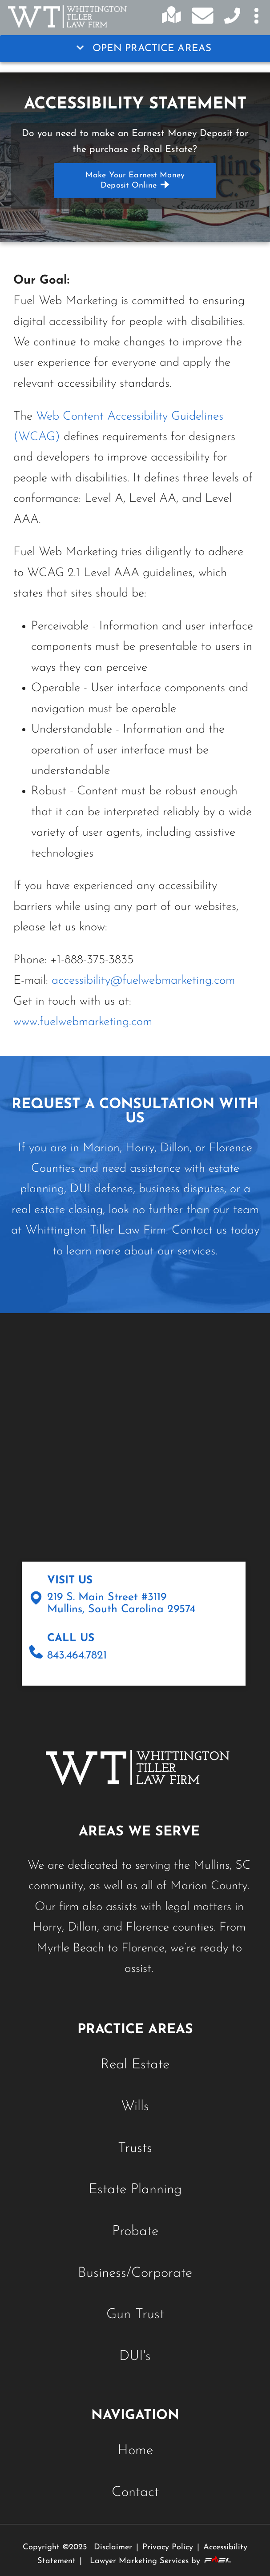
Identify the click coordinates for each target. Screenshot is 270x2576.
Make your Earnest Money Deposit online (135, 180)
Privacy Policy (167, 2547)
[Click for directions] (175, 20)
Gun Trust (135, 2315)
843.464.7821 (77, 1655)
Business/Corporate (135, 2273)
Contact (135, 2492)
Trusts (135, 2148)
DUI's (135, 2356)
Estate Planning (135, 2190)
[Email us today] (202, 17)
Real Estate (135, 2065)
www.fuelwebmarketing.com (82, 1022)
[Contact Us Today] (229, 21)
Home (135, 2451)
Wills (135, 2106)
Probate (135, 2231)
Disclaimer (113, 2547)
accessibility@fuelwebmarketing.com (143, 981)
